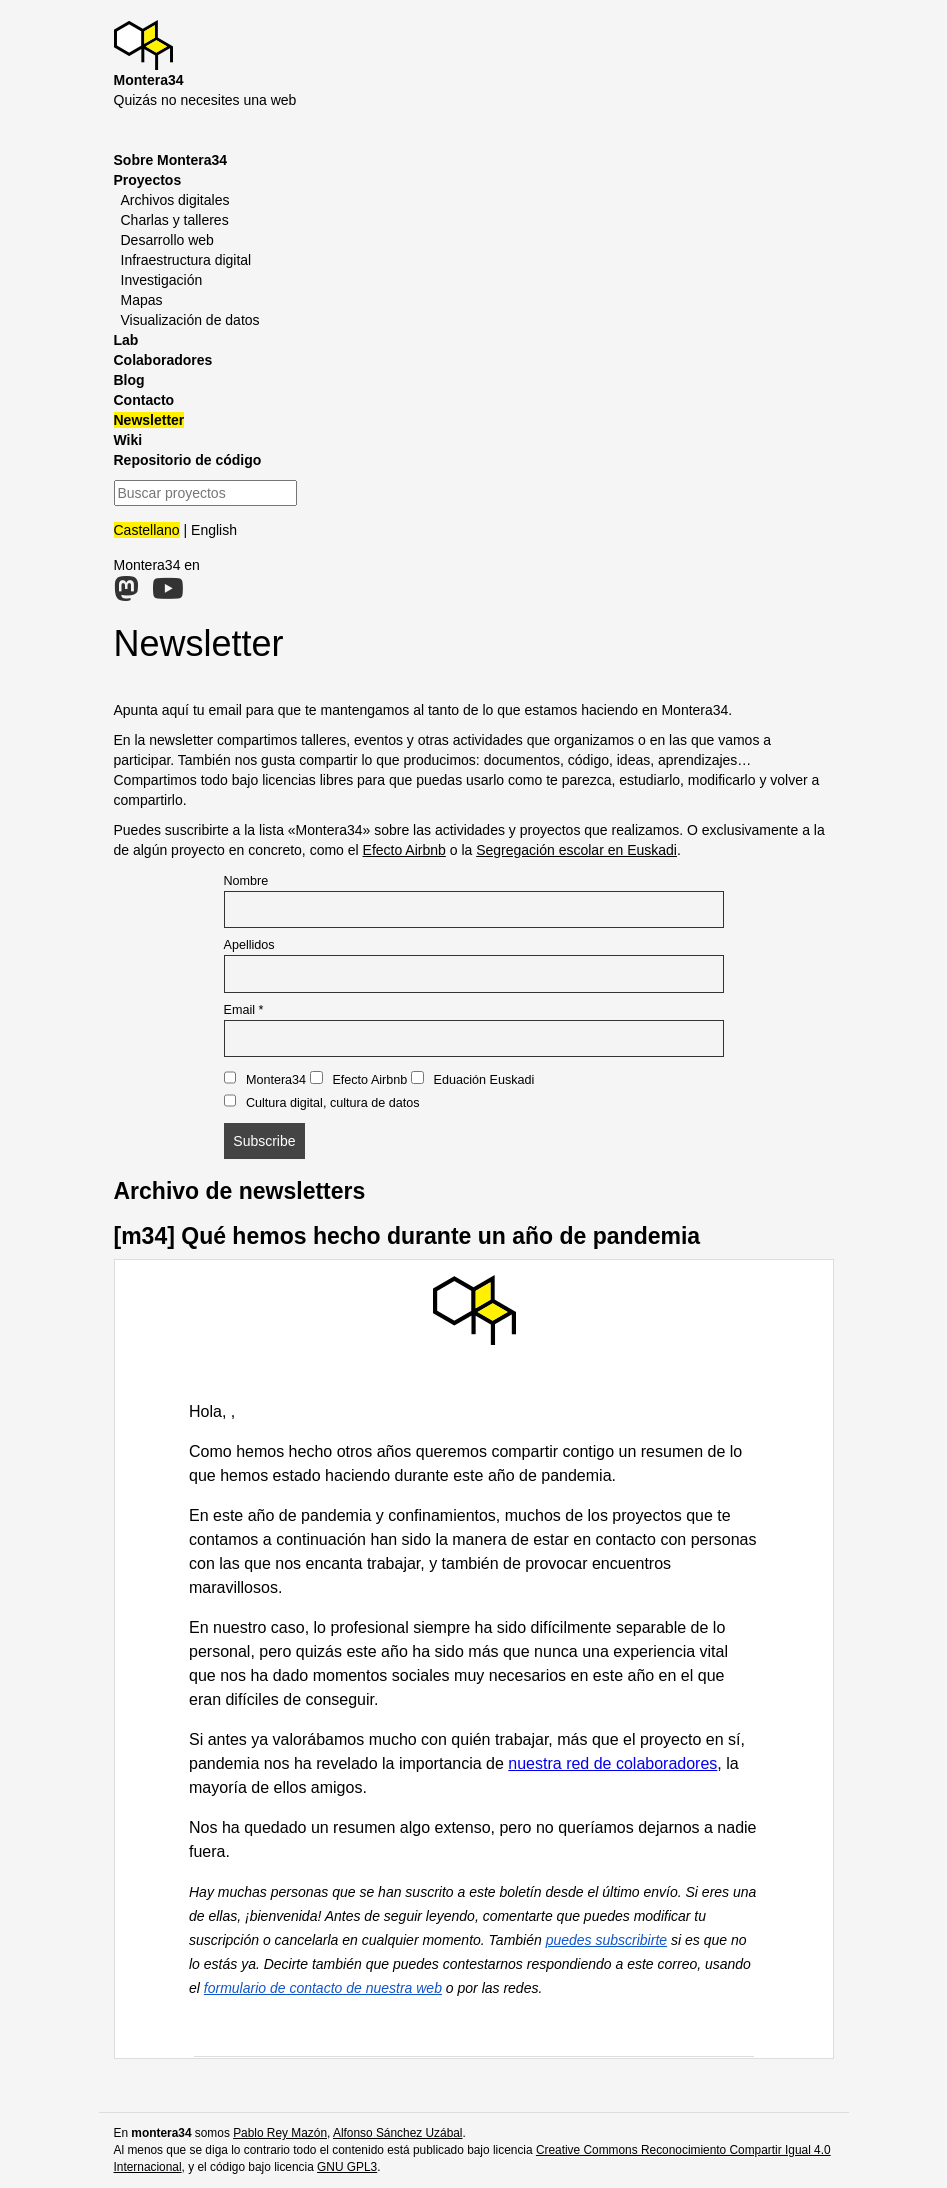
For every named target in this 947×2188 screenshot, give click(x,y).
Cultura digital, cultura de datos (322, 1102)
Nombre (246, 881)
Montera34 (265, 1079)
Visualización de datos (190, 320)
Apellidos (249, 945)
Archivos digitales (175, 200)
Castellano (147, 530)
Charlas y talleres (175, 220)
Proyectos (148, 180)
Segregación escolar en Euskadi (576, 850)
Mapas (142, 300)
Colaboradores (163, 360)
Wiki (128, 440)
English (214, 530)
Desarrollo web (167, 240)
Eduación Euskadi (472, 1079)
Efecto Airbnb (404, 850)
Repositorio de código (188, 460)
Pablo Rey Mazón (280, 2133)
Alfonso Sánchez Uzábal (398, 2133)
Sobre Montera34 (171, 160)
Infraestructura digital (186, 260)
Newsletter (149, 420)
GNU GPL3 (347, 2167)
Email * (244, 1010)
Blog (129, 380)
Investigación (162, 280)
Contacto (144, 400)
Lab (126, 340)
